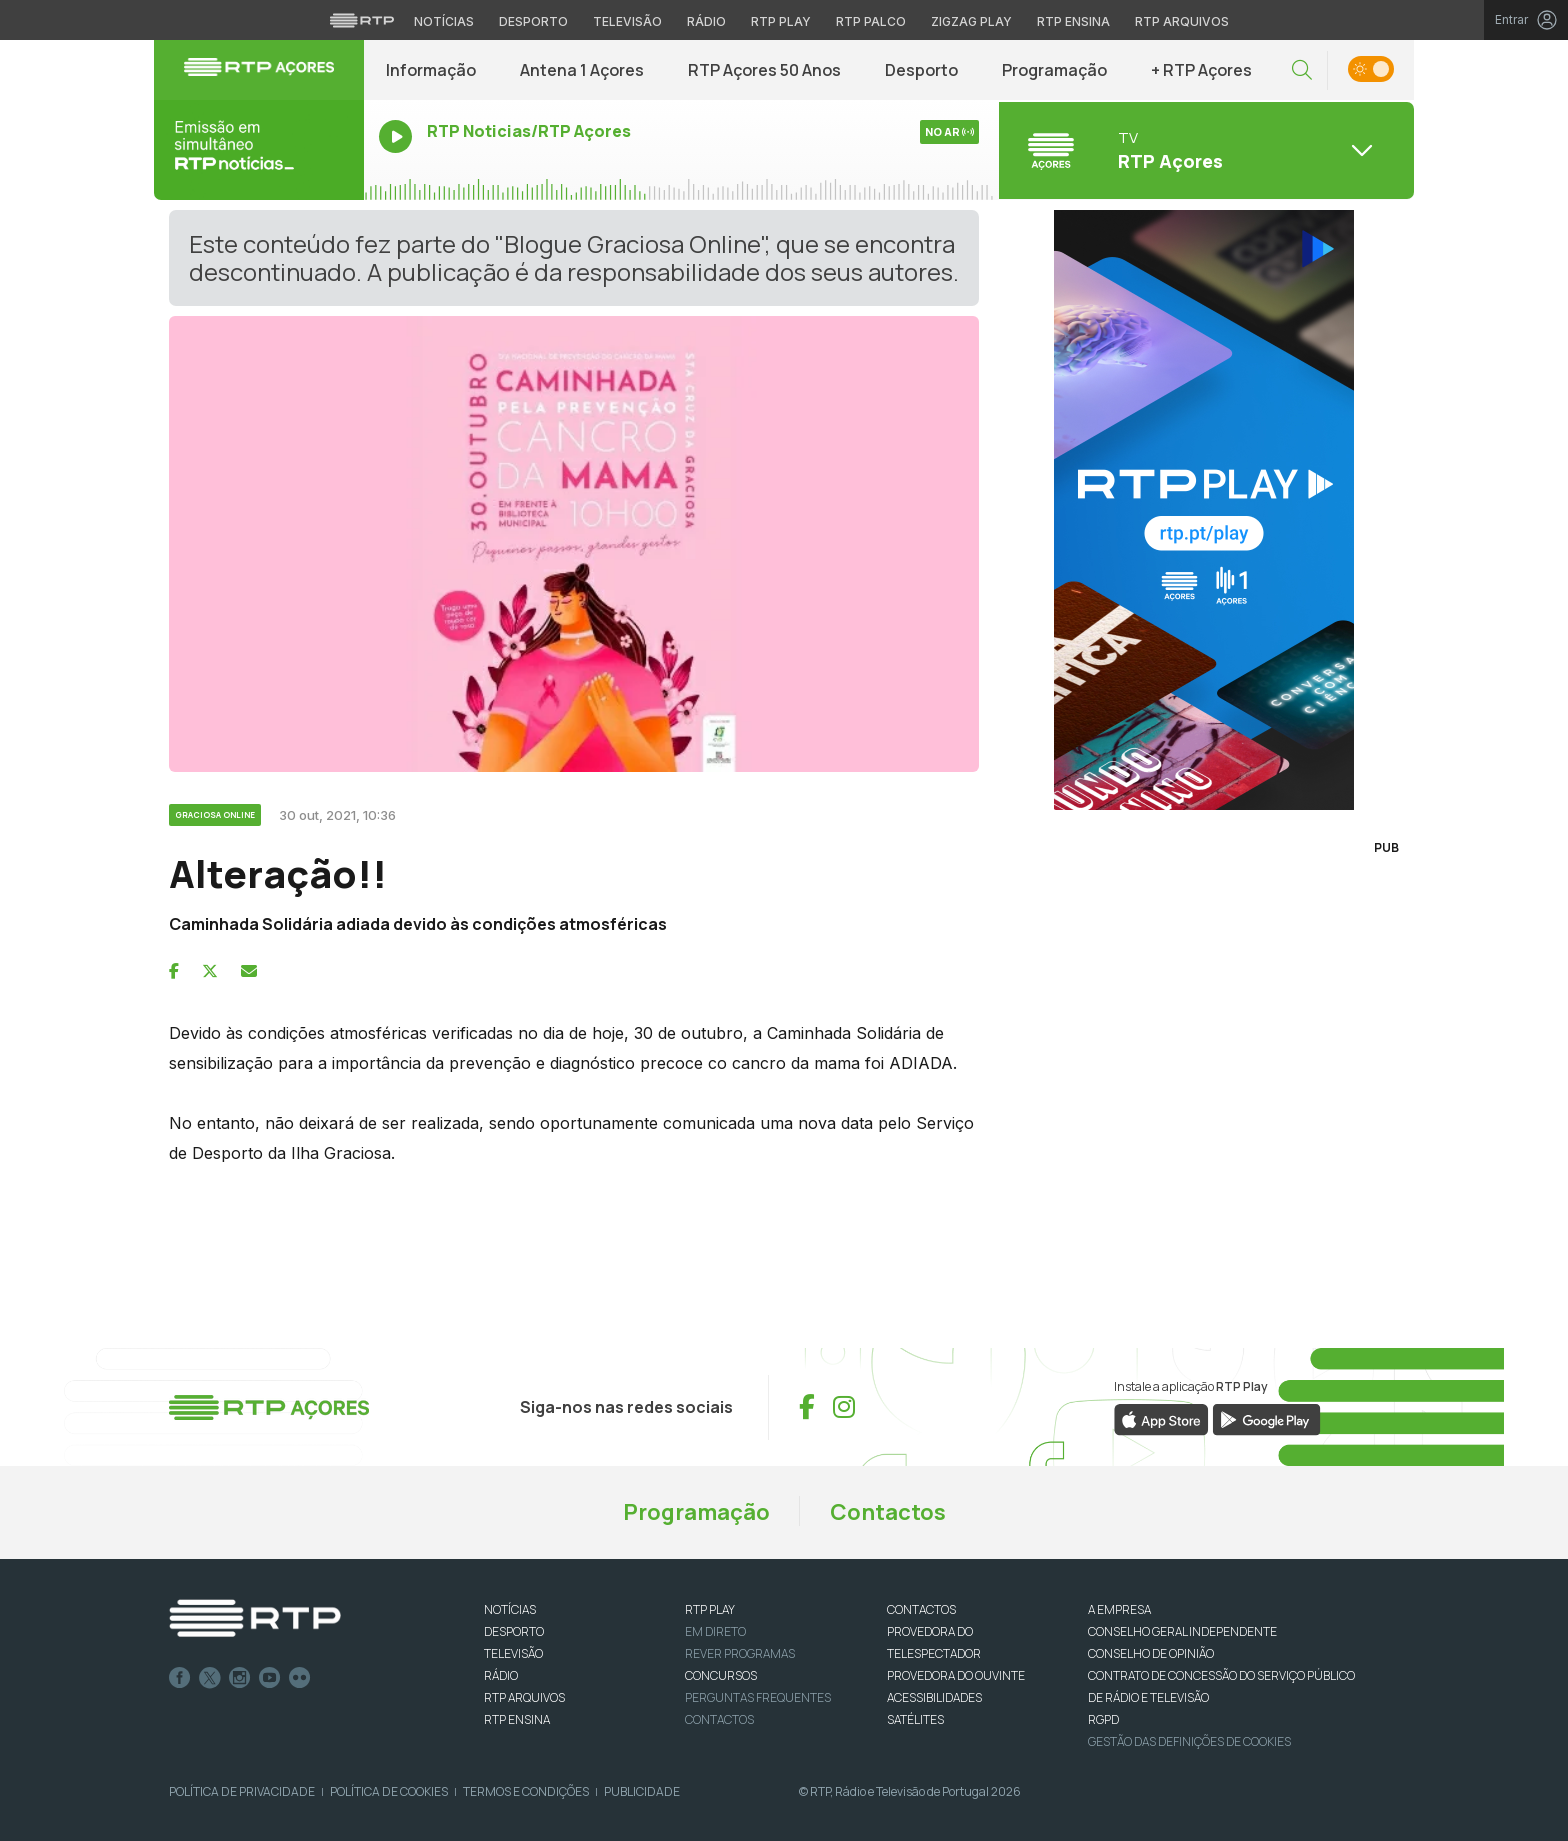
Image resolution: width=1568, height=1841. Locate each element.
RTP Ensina (517, 1719)
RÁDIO (501, 1675)
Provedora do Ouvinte (956, 1675)
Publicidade (642, 1791)
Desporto (921, 70)
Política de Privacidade (242, 1791)
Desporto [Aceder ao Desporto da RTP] (533, 21)
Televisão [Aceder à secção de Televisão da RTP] (627, 21)
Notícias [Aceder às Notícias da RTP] (444, 21)
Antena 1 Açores (582, 70)
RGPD (1103, 1719)
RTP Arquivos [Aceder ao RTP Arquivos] (1182, 21)
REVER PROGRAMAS (740, 1653)
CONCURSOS (721, 1675)
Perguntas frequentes (758, 1697)
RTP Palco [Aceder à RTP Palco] (871, 21)
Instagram (240, 1678)
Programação (1054, 70)
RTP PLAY (710, 1609)
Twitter (210, 1678)
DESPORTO (514, 1631)
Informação (431, 70)
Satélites (915, 1719)
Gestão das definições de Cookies (1189, 1741)
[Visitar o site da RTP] (362, 20)
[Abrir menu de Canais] (1204, 150)
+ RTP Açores (1201, 70)
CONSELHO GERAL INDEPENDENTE (1182, 1631)
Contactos (888, 1512)
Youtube (270, 1678)
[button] (1302, 70)
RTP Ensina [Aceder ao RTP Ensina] (1073, 21)
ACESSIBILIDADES (934, 1697)
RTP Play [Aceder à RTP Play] (781, 21)
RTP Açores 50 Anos (764, 70)
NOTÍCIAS (510, 1609)
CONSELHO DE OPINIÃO (1151, 1653)
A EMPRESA (1119, 1609)
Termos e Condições (526, 1791)
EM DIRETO (715, 1631)
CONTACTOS (921, 1609)
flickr (300, 1678)
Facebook (180, 1678)
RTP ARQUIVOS (524, 1697)
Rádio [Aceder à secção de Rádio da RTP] (706, 21)
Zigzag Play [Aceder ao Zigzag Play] (971, 21)
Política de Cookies (389, 1791)
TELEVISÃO (513, 1653)
